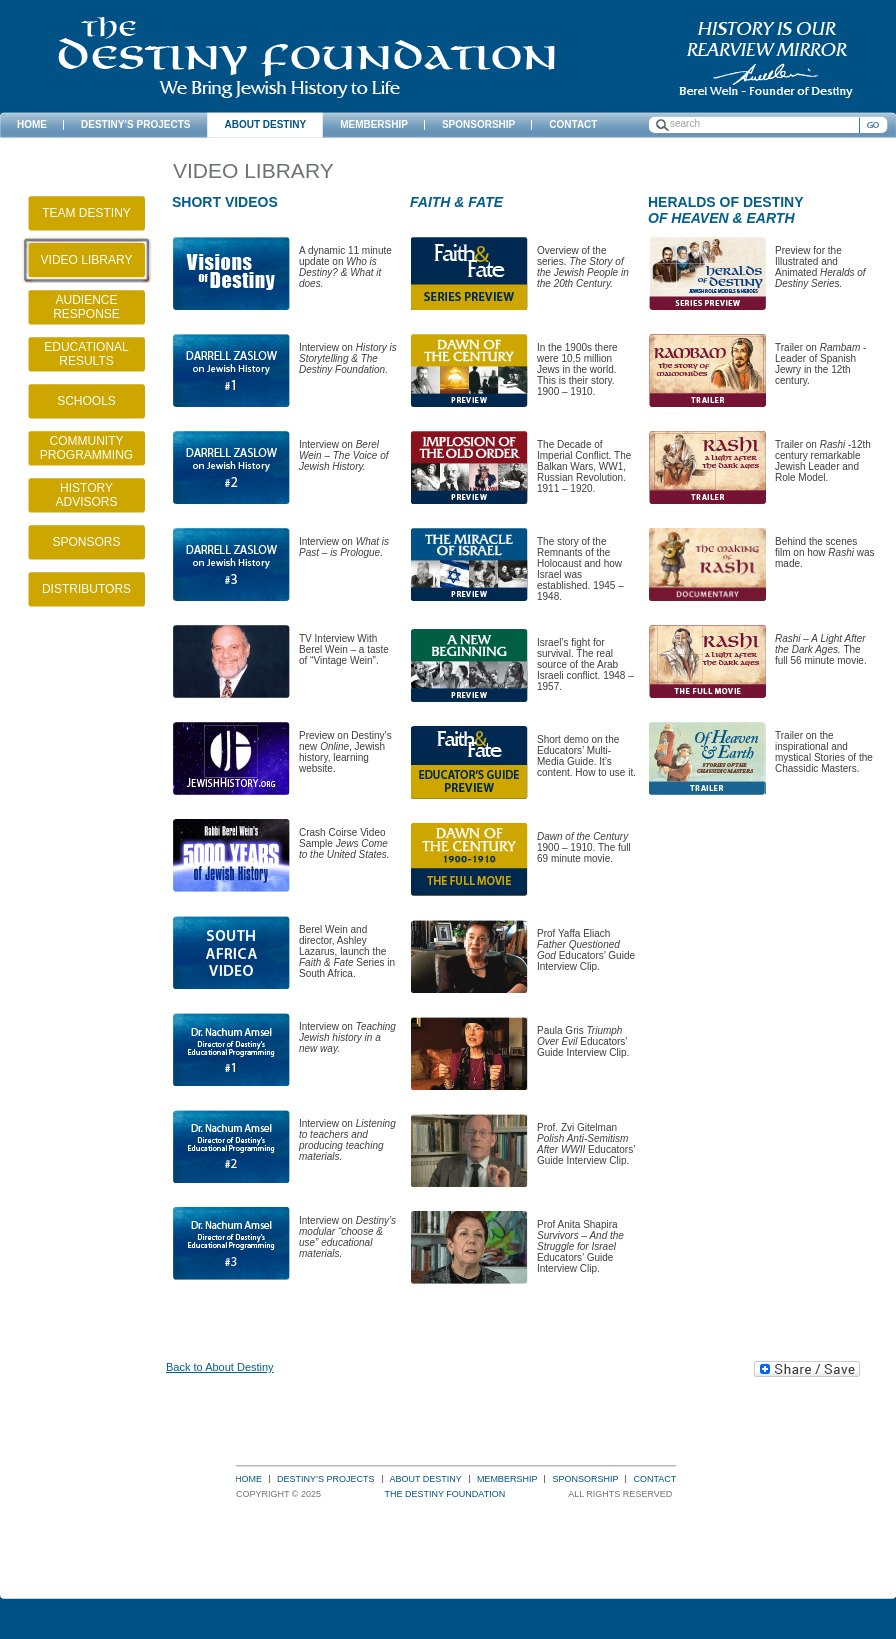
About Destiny (426, 1479)
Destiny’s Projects (326, 1479)
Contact (654, 1479)
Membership (507, 1479)
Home (248, 1479)
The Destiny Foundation (306, 57)
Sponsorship (585, 1479)
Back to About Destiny (220, 1367)
